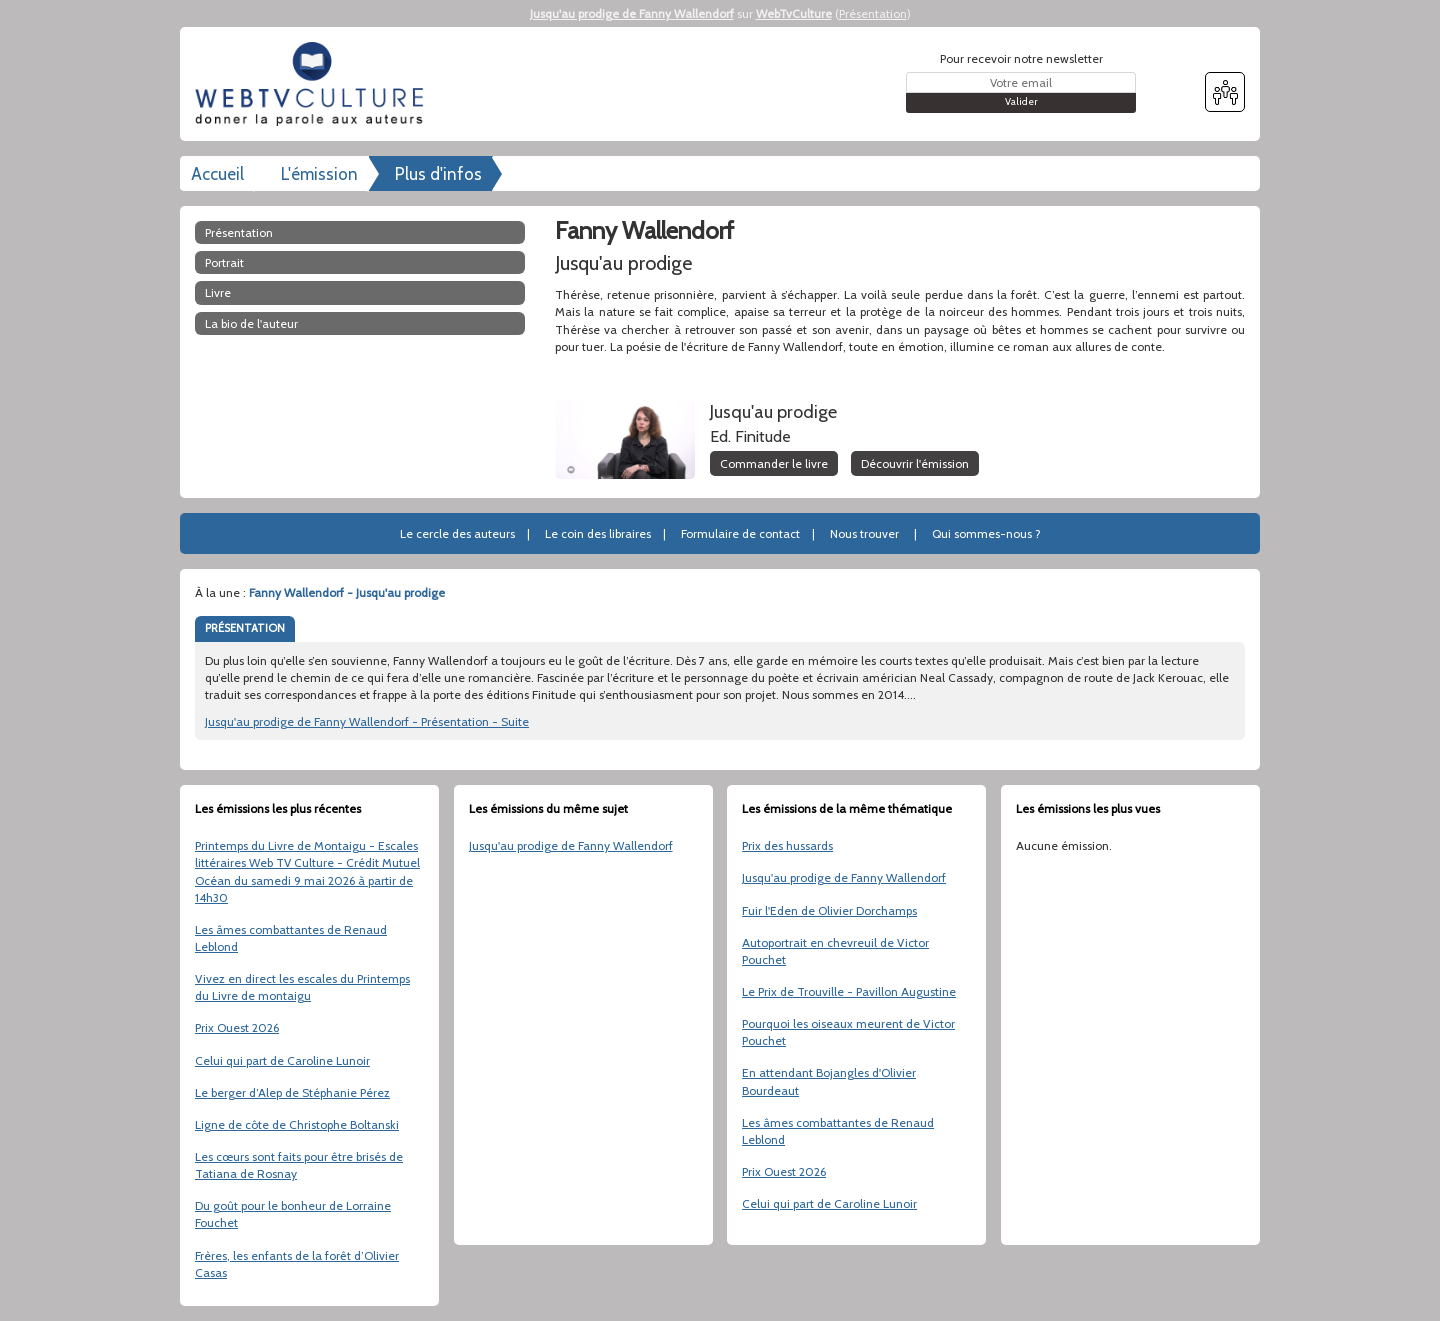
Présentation (873, 13)
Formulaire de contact (740, 533)
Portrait (224, 262)
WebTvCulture (794, 13)
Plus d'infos (438, 174)
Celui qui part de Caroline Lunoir (282, 1060)
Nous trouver (864, 533)
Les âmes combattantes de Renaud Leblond (291, 938)
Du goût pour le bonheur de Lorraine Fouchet (293, 1214)
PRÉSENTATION (245, 628)
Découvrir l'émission (915, 463)
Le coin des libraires (598, 533)
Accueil (217, 174)
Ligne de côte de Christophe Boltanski (297, 1124)
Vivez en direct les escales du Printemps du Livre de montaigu (302, 987)
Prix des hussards (787, 845)
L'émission (319, 174)
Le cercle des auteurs (457, 533)
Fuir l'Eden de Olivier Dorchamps (829, 910)
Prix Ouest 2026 (237, 1027)
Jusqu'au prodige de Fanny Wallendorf (632, 13)
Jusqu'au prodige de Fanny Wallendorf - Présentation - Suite (367, 721)
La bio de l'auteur (251, 323)
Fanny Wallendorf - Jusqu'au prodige (347, 592)
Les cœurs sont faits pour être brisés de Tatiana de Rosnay (299, 1165)
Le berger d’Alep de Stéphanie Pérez (292, 1092)
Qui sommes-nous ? (986, 533)
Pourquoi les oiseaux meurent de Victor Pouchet (848, 1032)
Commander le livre (774, 463)
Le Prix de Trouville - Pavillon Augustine (849, 991)
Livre (218, 292)
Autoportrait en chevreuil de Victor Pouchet (835, 951)
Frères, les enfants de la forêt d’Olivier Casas (297, 1264)
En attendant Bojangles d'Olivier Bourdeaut (829, 1081)
